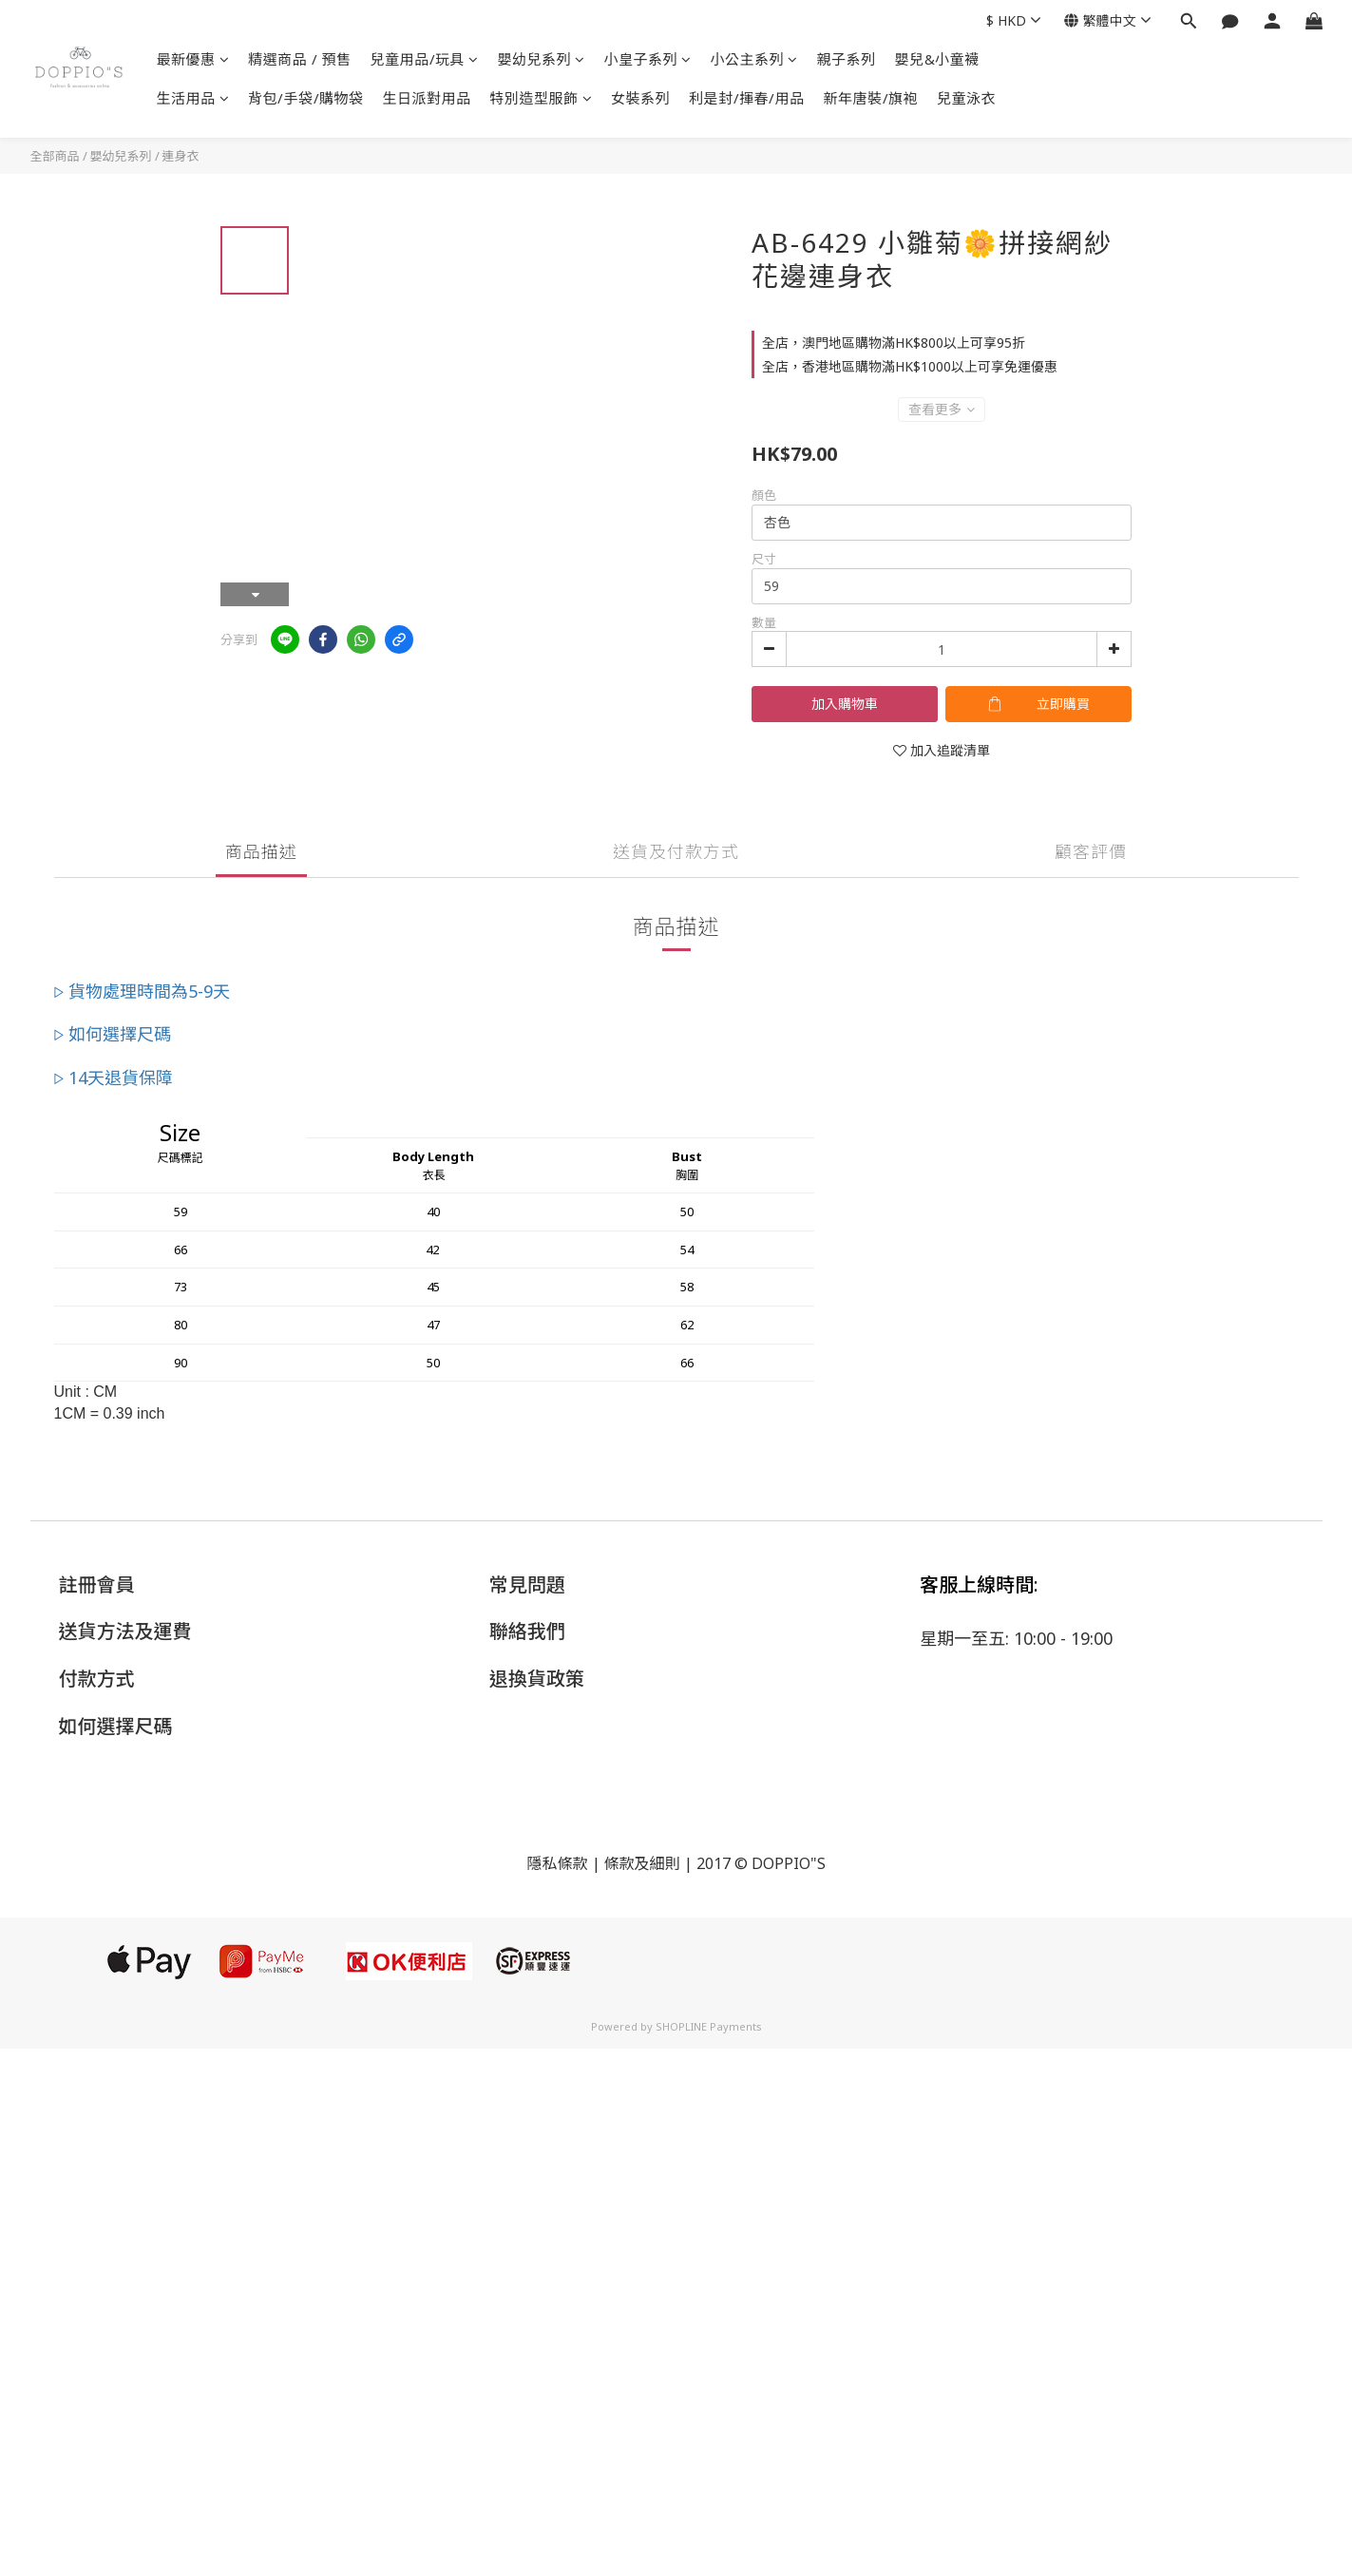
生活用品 (193, 97)
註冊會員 (97, 1584)
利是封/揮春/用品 (747, 97)
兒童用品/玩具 (425, 58)
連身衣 (181, 155)
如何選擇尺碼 (116, 1726)
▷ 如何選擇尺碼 (113, 1033)
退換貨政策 (536, 1678)
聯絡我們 (527, 1631)
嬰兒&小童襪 (937, 58)
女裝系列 (640, 97)
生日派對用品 (427, 97)
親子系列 (846, 58)
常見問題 (527, 1584)
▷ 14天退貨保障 (114, 1077)
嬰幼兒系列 (541, 58)
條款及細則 (642, 1863)
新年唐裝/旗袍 (871, 97)
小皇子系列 (648, 58)
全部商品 (55, 155)
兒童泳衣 (966, 97)
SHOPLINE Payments (709, 2026)
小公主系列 (754, 58)
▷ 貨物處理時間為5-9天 (142, 991)
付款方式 (97, 1678)
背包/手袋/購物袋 (306, 97)
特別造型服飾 (541, 97)
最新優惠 (193, 58)
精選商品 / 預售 (300, 58)
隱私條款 (556, 1863)
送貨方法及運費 (125, 1631)
